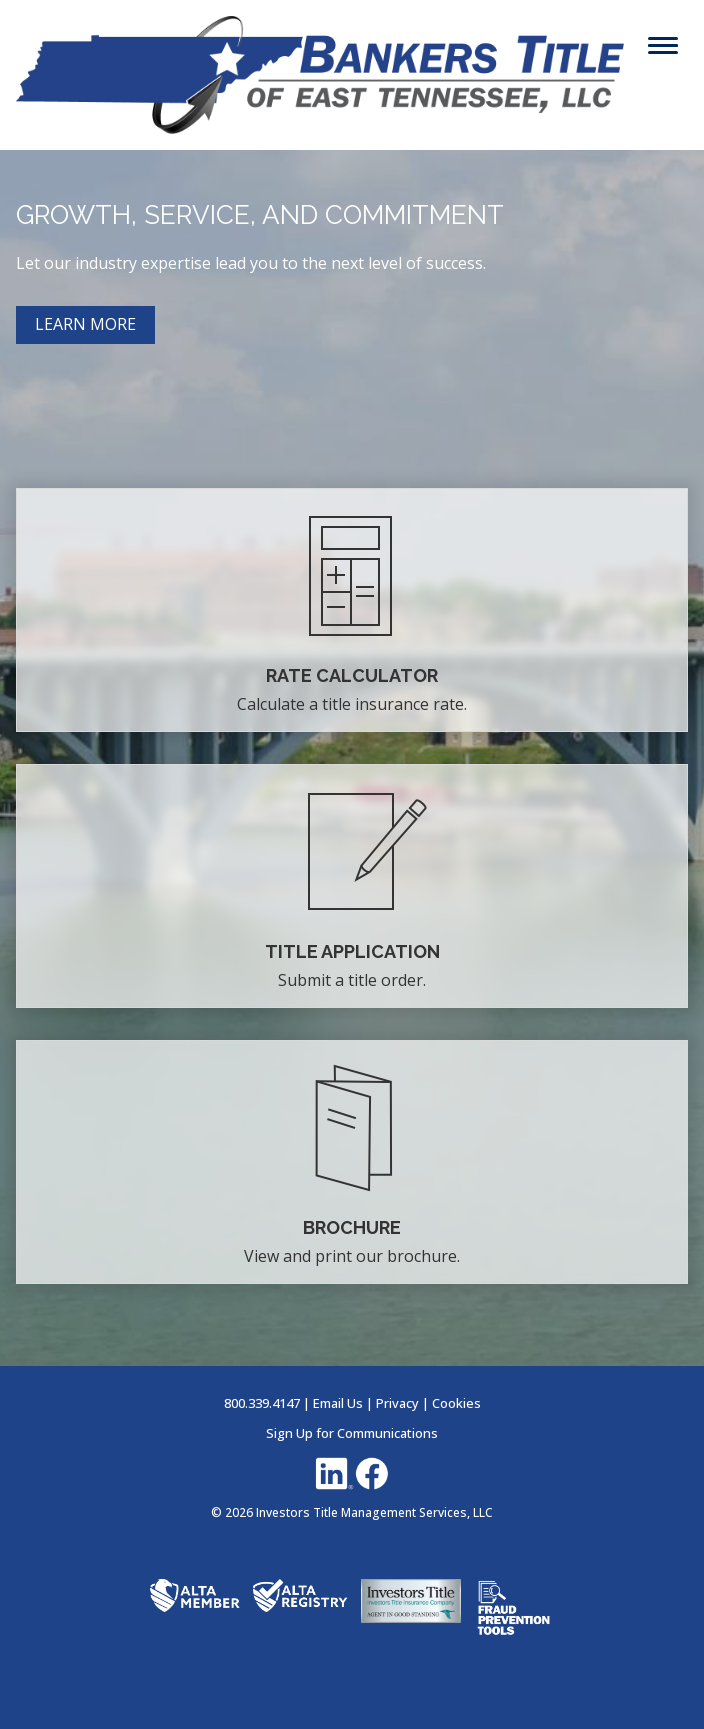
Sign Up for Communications (352, 1433)
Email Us (338, 1403)
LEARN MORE (85, 324)
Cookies (456, 1403)
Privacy (397, 1403)
